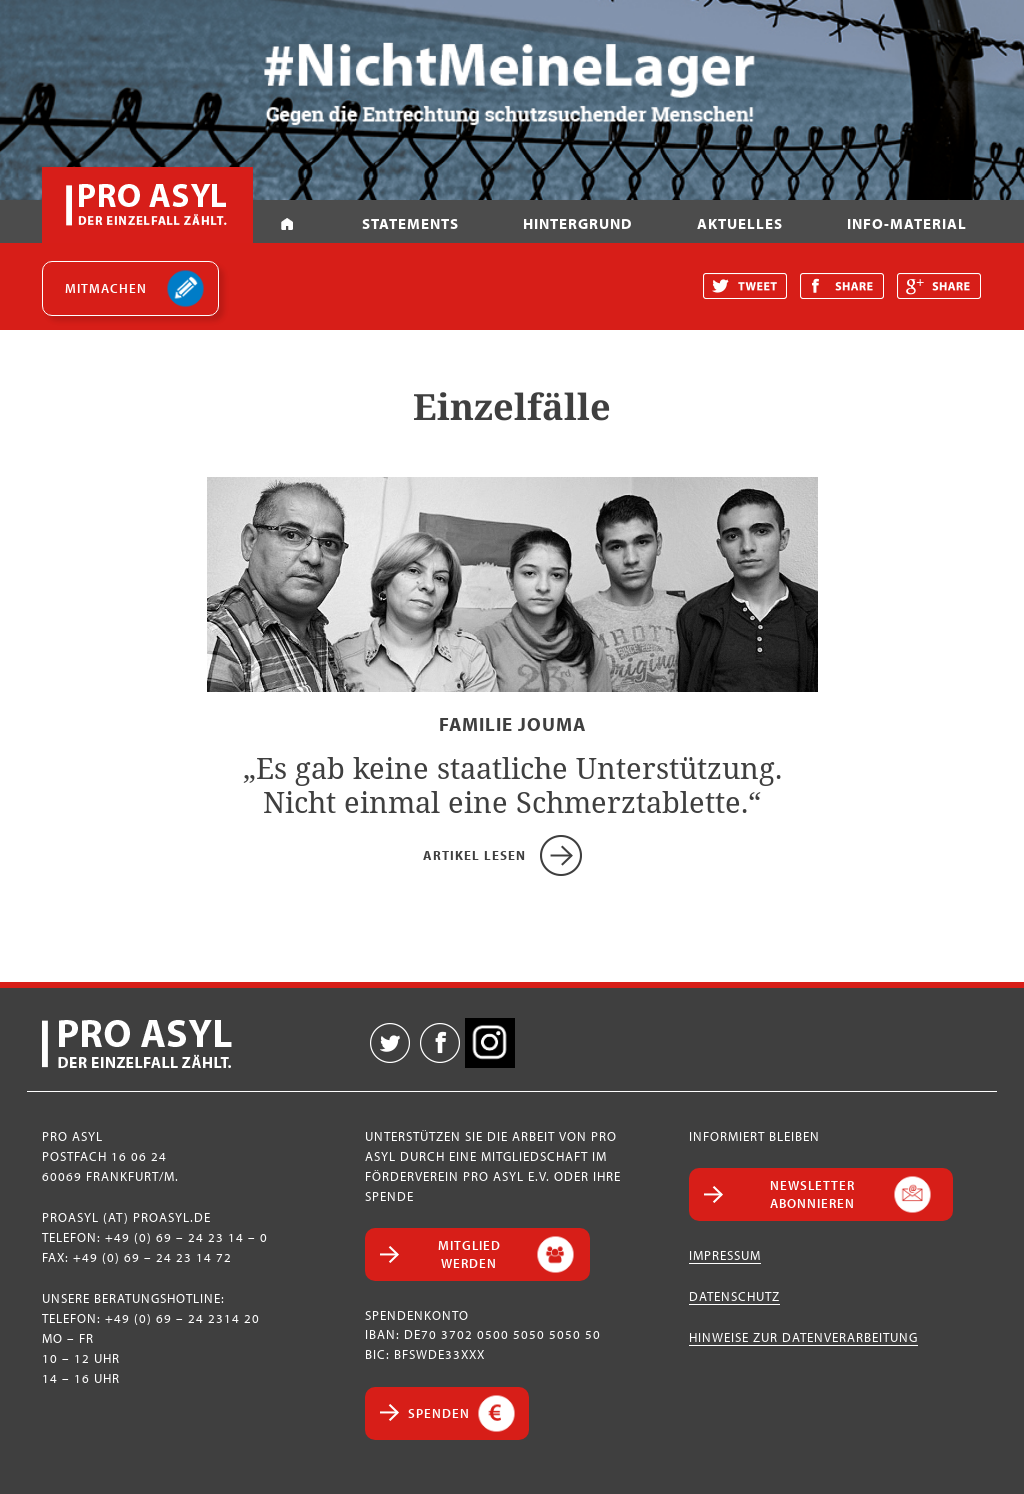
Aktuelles (740, 223)
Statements (410, 223)
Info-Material (907, 223)
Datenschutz (734, 1296)
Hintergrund (577, 223)
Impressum (725, 1255)
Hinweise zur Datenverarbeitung (803, 1337)
